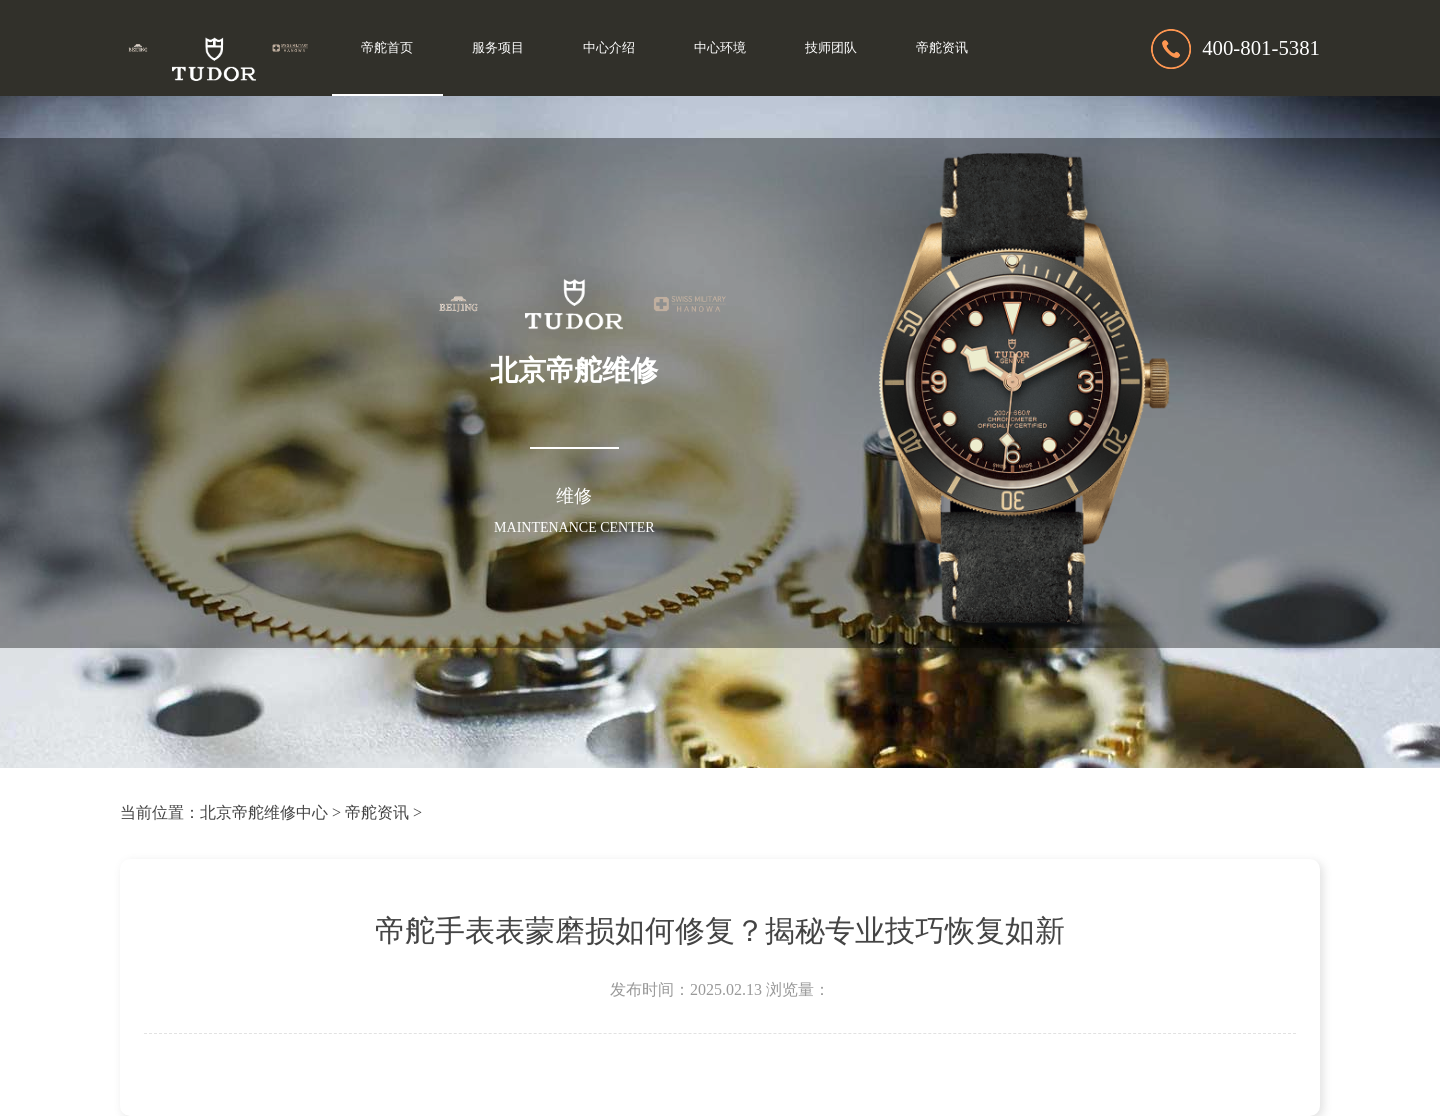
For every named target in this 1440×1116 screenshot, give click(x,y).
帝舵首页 (387, 48)
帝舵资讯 (942, 48)
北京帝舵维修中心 (264, 812)
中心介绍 (609, 48)
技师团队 (831, 48)
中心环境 (720, 48)
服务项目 (498, 48)
